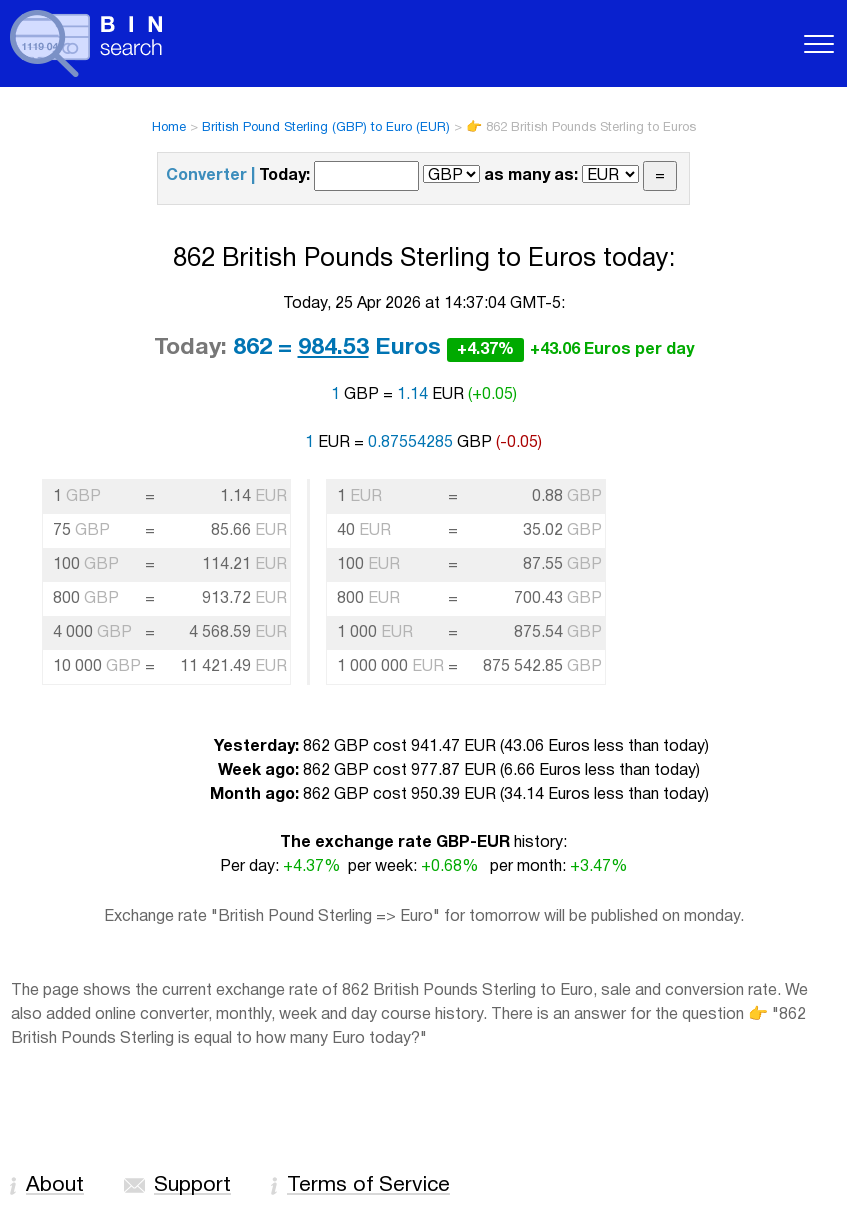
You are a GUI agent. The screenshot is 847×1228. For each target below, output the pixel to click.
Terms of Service (368, 1185)
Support (192, 1185)
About (55, 1185)
